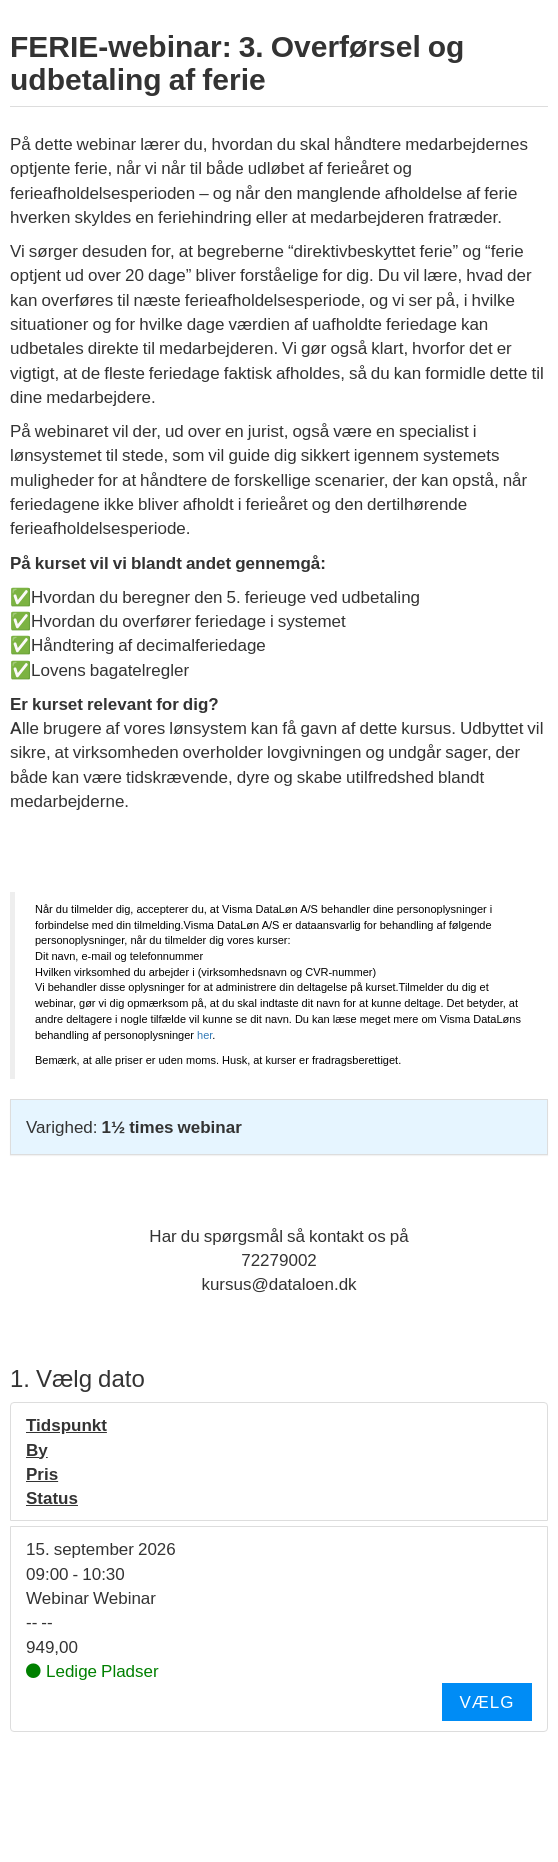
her (204, 1035)
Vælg (486, 1702)
